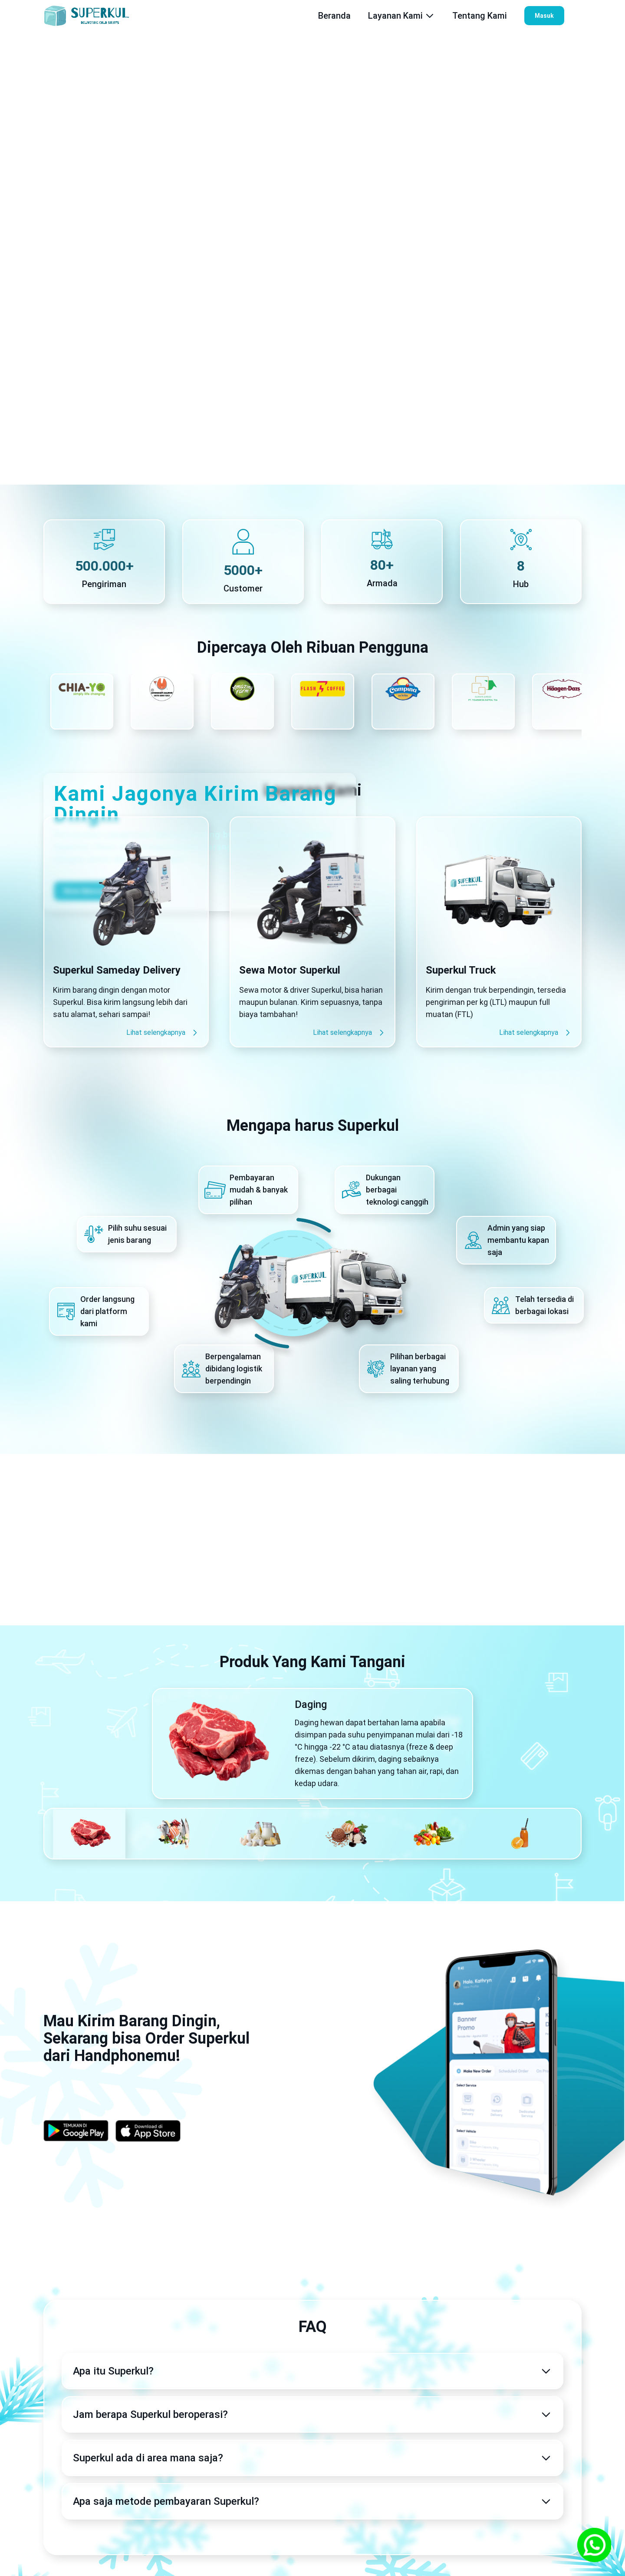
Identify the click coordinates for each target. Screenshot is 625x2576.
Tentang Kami (479, 15)
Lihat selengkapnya (162, 1032)
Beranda (334, 15)
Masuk (544, 15)
